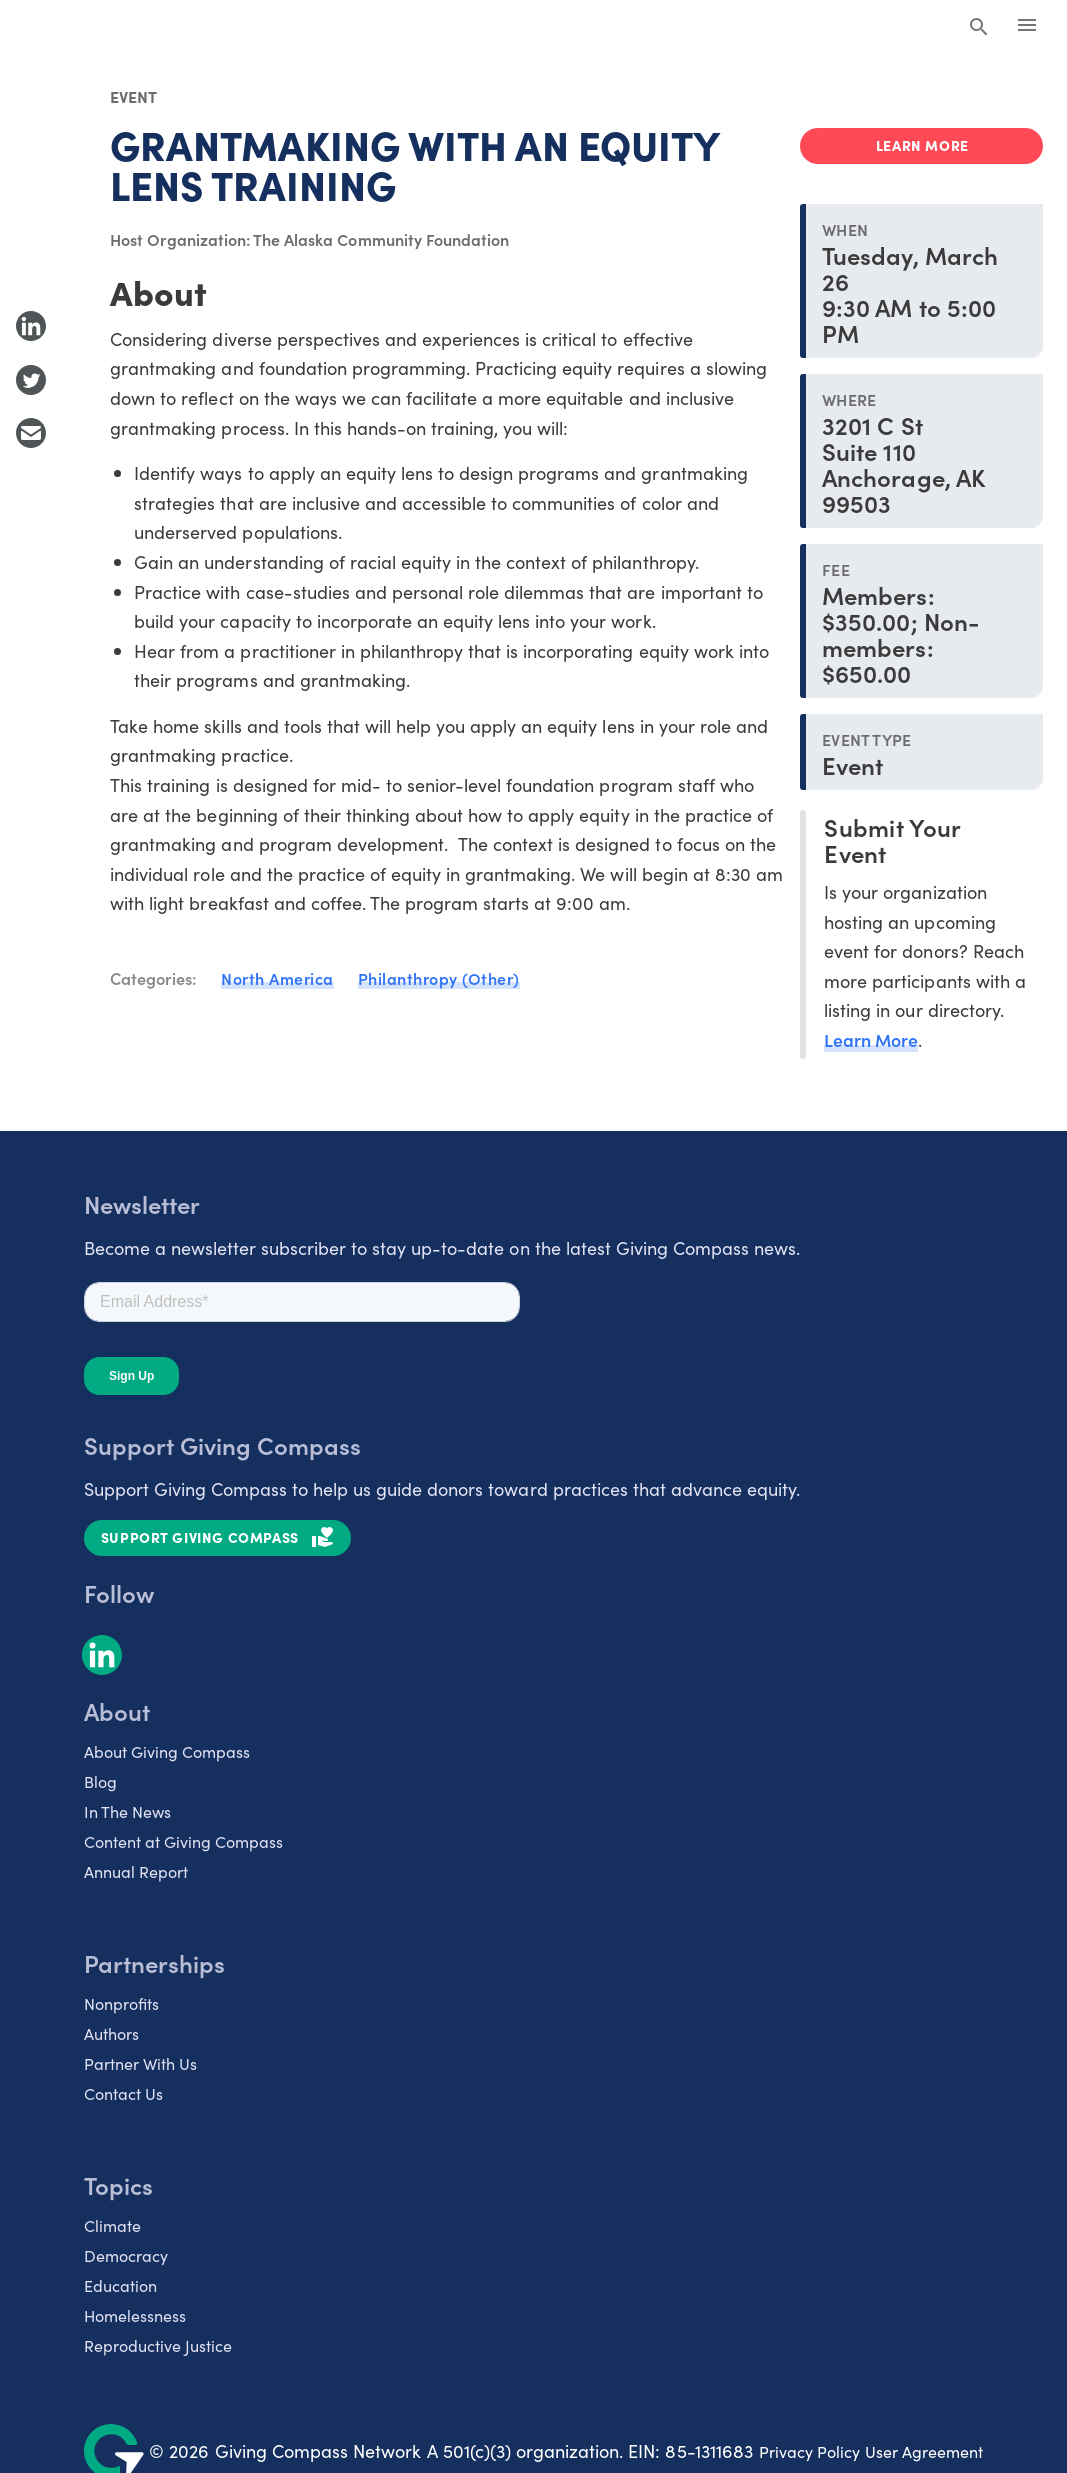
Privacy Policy (809, 2451)
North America (277, 978)
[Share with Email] (31, 433)
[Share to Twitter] (31, 380)
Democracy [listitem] (126, 2255)
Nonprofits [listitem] (121, 2003)
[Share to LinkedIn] (31, 326)
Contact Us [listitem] (123, 2093)
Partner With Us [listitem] (140, 2063)
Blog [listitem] (100, 1781)
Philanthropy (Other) (439, 978)
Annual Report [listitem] (136, 1871)
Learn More (871, 1039)
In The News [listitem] (127, 1811)
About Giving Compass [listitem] (167, 1751)
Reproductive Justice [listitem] (158, 2345)
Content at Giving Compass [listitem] (183, 1841)
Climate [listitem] (112, 2225)
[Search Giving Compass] (979, 28)
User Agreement (924, 2451)
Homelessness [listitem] (135, 2315)
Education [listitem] (120, 2285)
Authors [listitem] (111, 2033)
